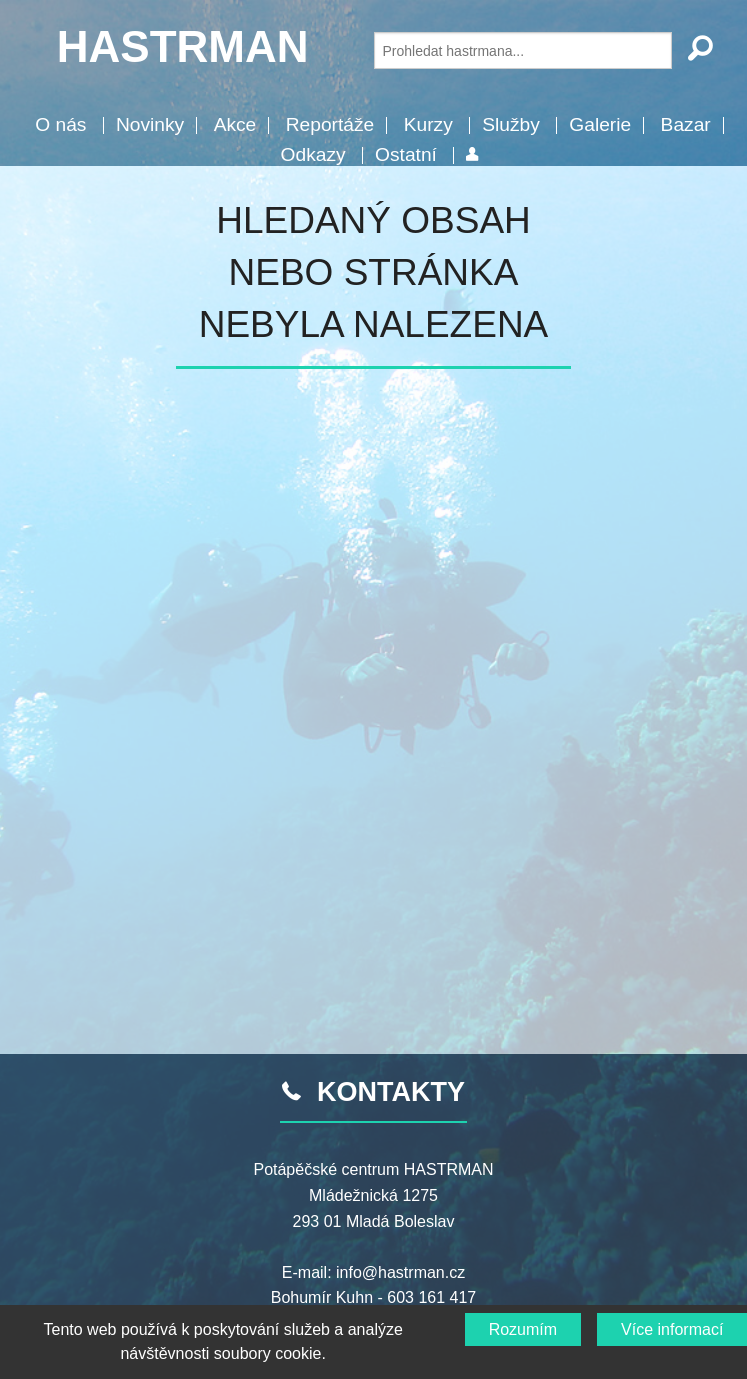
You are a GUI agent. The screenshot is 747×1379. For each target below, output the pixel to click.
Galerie (600, 124)
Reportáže (330, 124)
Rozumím (523, 1329)
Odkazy (313, 154)
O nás (60, 124)
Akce (235, 124)
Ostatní (406, 154)
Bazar (686, 124)
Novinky (150, 124)
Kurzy (428, 124)
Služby (511, 124)
